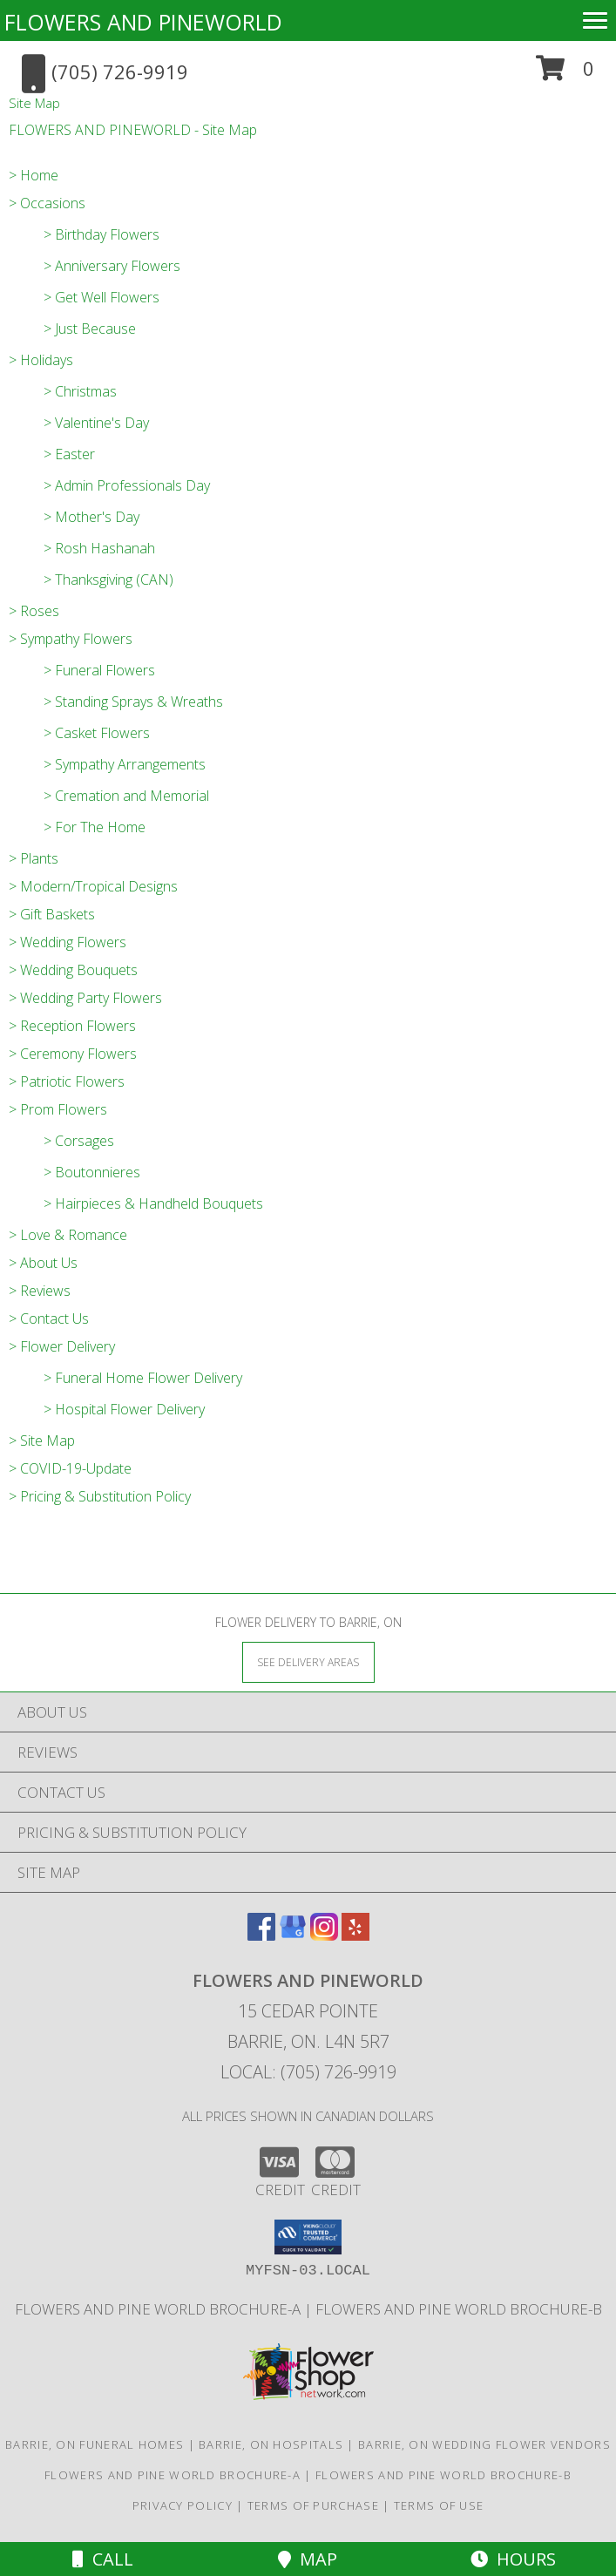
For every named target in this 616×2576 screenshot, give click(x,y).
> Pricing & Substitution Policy (100, 1496)
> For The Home (95, 827)
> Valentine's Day (96, 422)
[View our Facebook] (261, 1935)
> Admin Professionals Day (127, 485)
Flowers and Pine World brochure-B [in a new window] (458, 2309)
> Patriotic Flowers (67, 1081)
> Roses (34, 610)
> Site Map (42, 1440)
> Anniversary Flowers (112, 265)
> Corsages (79, 1140)
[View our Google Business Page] (293, 1935)
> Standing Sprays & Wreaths (133, 701)
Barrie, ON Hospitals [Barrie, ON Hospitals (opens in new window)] (271, 2444)
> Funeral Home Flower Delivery (143, 1377)
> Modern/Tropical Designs (93, 886)
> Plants (33, 858)
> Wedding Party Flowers (85, 997)
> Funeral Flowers (99, 670)
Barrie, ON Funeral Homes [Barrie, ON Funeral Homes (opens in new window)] (94, 2444)
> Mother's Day (91, 516)
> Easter (69, 454)
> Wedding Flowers (67, 942)
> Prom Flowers (58, 1109)
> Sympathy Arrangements (125, 764)
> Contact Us (49, 1318)
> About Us (43, 1262)
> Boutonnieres (92, 1172)
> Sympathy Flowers (70, 638)
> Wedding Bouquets (73, 970)
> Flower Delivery (62, 1346)
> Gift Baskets (52, 914)
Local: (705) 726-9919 (308, 2072)
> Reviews (40, 1290)
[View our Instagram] (324, 1935)
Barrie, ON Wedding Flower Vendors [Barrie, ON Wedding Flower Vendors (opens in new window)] (484, 2444)
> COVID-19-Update (70, 1468)
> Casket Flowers (97, 732)
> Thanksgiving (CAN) (108, 579)
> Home (33, 175)
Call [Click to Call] (102, 2559)
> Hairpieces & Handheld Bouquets (153, 1203)
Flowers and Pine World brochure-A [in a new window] (159, 2309)
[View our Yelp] (355, 1935)
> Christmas (80, 391)
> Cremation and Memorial (126, 795)
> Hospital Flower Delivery (124, 1409)
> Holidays (41, 359)
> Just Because (90, 328)
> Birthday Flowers (101, 234)
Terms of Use (439, 2505)
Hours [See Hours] (513, 2559)
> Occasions (47, 203)
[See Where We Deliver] (308, 1661)
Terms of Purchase (313, 2505)
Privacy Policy (182, 2505)
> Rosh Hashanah (99, 548)
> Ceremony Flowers (73, 1053)
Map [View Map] (307, 2559)
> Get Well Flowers (101, 297)
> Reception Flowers (72, 1025)
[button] (565, 74)
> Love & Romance (68, 1234)
